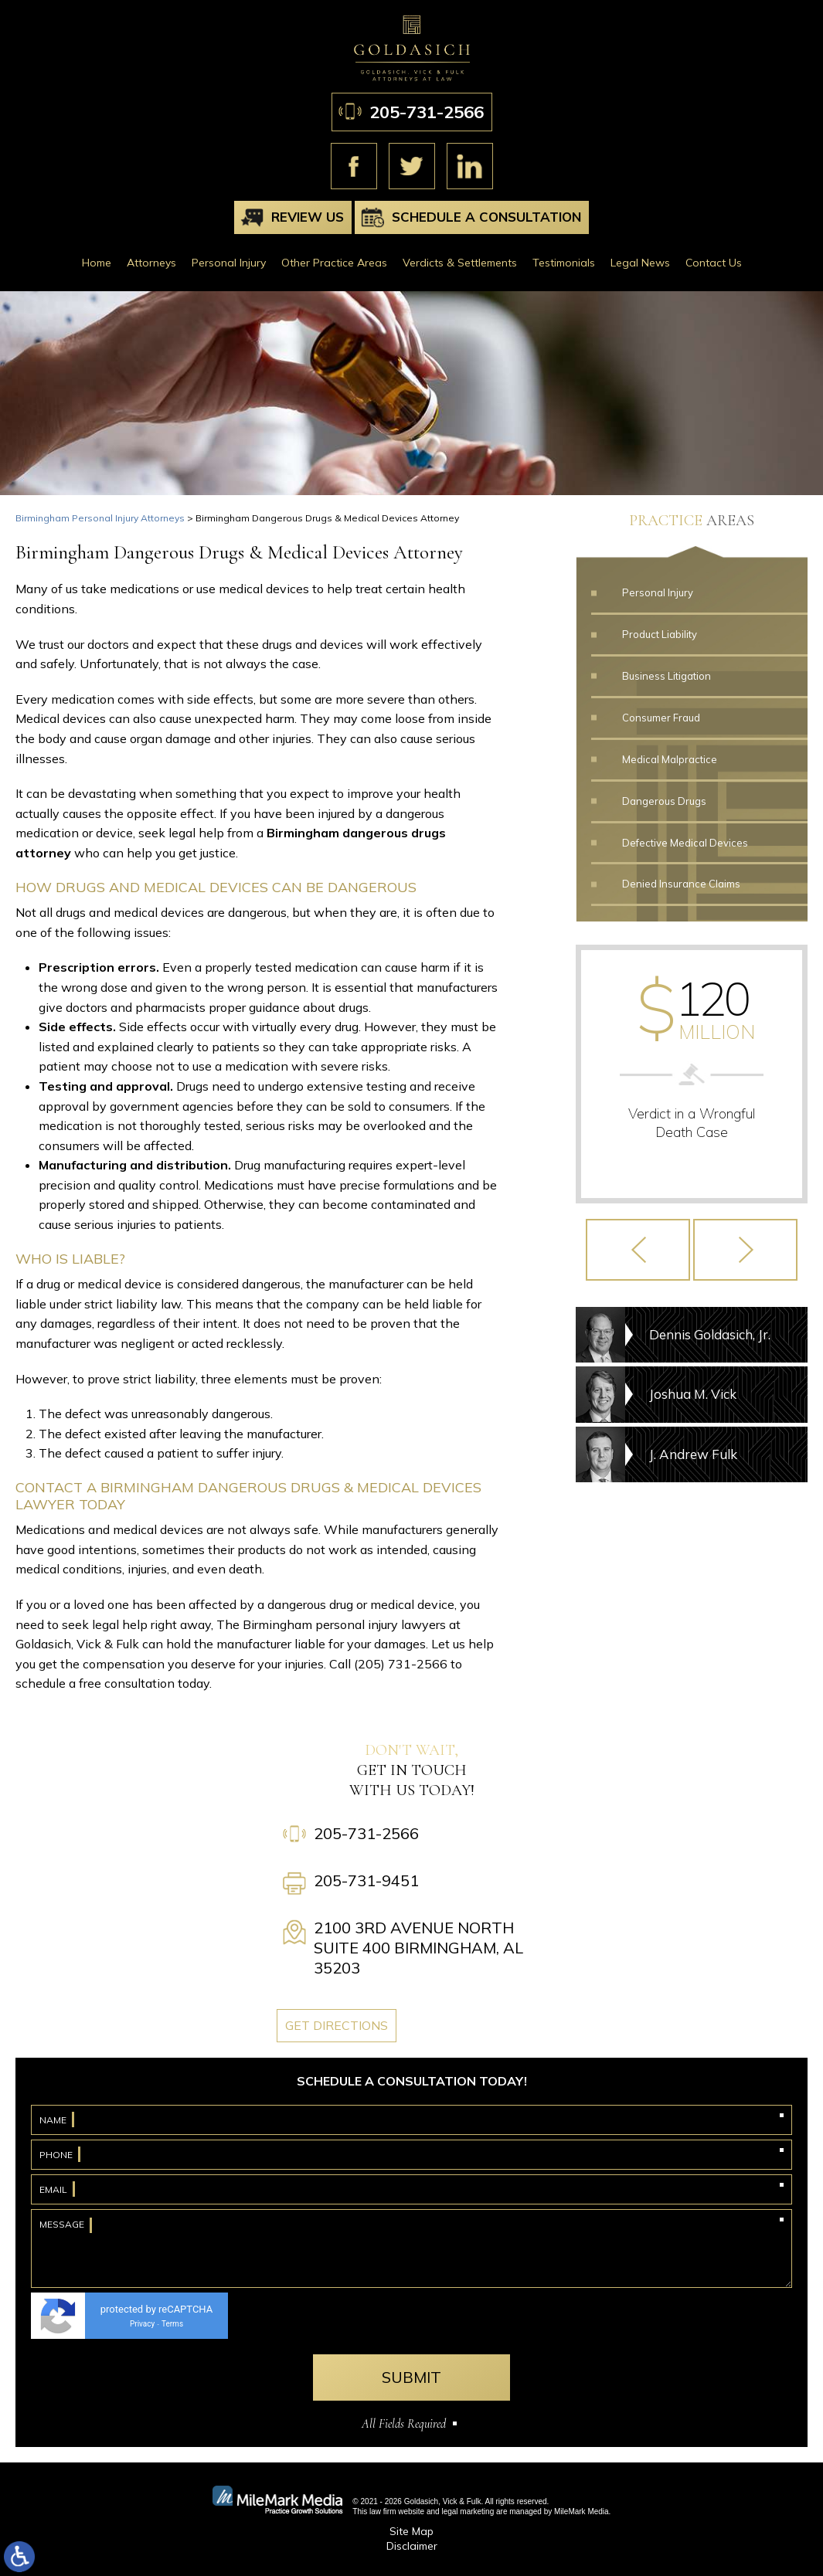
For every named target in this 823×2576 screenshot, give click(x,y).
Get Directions (336, 2025)
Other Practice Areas (334, 263)
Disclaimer (411, 2546)
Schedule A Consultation (486, 217)
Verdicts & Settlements (460, 263)
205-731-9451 (366, 1880)
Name (52, 2120)
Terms (172, 2324)
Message (61, 2224)
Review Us (307, 217)
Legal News (640, 263)
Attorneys (151, 263)
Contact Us (713, 263)
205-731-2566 (426, 112)
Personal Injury (229, 263)
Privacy (142, 2324)
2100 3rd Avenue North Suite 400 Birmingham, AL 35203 (418, 1947)
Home (96, 263)
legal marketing (467, 2511)
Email (53, 2189)
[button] (638, 1250)
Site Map (411, 2531)
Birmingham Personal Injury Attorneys (100, 518)
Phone (56, 2154)
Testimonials (563, 263)
